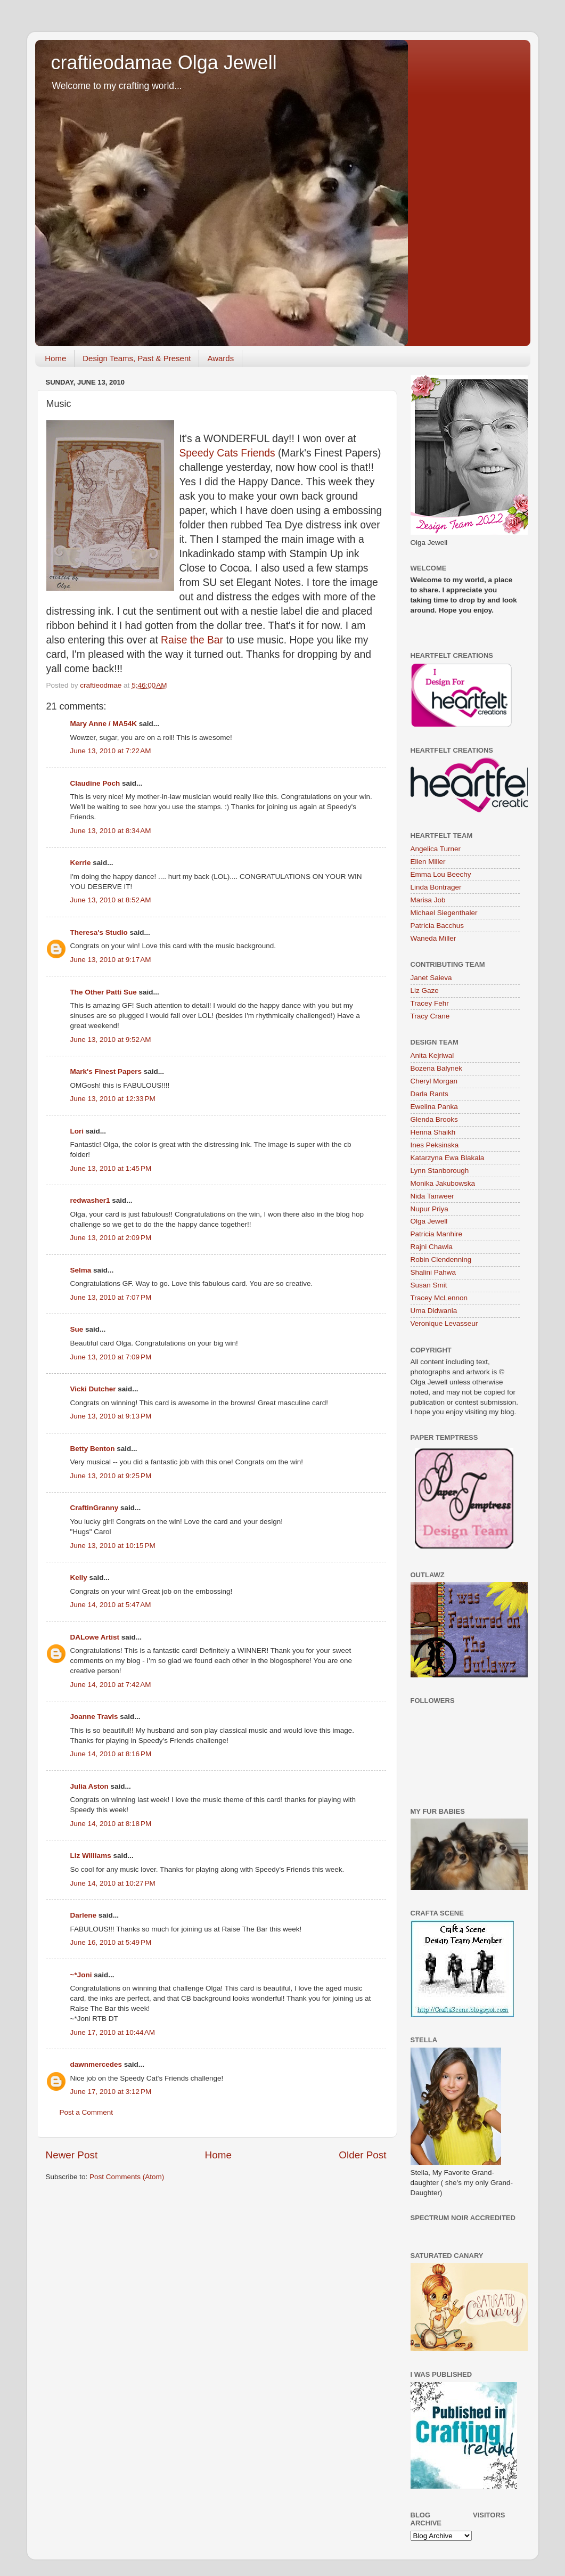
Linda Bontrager (436, 887)
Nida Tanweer (432, 1196)
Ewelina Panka (434, 1107)
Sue (77, 1329)
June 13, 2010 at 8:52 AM (110, 900)
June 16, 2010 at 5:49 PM (111, 1942)
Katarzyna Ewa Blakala (448, 1158)
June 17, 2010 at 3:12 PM (111, 2092)
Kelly (78, 1578)
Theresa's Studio (99, 932)
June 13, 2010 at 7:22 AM (110, 751)
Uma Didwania (434, 1311)
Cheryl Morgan (434, 1081)
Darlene (84, 1915)
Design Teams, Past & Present (137, 358)
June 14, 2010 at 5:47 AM (110, 1605)
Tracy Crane (430, 1016)
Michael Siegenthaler (444, 913)
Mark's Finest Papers (106, 1071)
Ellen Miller (428, 862)
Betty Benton (92, 1449)
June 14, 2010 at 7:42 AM (110, 1685)
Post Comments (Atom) (126, 2177)
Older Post (362, 2155)
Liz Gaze (425, 990)
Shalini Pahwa (433, 1272)
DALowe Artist (95, 1637)
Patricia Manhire (437, 1234)
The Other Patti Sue (103, 992)
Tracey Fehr (430, 1003)
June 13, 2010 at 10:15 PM (112, 1546)
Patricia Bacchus (437, 926)
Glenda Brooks (434, 1119)
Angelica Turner (436, 849)
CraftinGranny (94, 1508)
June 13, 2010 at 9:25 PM (111, 1476)
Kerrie (80, 863)
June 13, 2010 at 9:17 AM (110, 960)
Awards (220, 358)
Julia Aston (89, 1786)
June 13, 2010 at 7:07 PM (111, 1297)
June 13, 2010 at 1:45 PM (111, 1168)
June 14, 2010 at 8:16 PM (111, 1754)
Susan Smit (429, 1285)
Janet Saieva (431, 978)
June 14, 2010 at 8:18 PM (111, 1824)
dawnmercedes (96, 2064)
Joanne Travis (94, 1717)
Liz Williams (90, 1856)
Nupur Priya (429, 1209)
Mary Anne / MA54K (103, 724)
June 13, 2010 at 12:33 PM (112, 1099)
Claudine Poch (95, 783)
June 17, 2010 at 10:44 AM (112, 2032)
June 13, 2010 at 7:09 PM (111, 1357)
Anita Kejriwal (432, 1055)
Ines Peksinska (435, 1145)
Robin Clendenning (441, 1259)
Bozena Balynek (437, 1068)
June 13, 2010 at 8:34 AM (110, 831)
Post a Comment (86, 2112)
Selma (81, 1270)
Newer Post (72, 2155)
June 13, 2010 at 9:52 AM (110, 1040)
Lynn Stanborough (440, 1171)
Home (55, 358)
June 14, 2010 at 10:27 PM (112, 1883)
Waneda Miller (433, 938)
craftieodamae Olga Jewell (164, 63)
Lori (77, 1131)
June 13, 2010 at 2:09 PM (111, 1238)
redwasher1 (90, 1200)
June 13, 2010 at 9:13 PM (111, 1416)
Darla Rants (429, 1094)
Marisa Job (428, 900)
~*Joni (81, 1975)
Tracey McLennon (439, 1298)
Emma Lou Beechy (441, 874)
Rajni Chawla (432, 1247)
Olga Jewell (429, 1221)
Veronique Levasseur (444, 1323)
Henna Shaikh (433, 1132)
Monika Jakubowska (443, 1183)
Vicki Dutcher (93, 1389)
